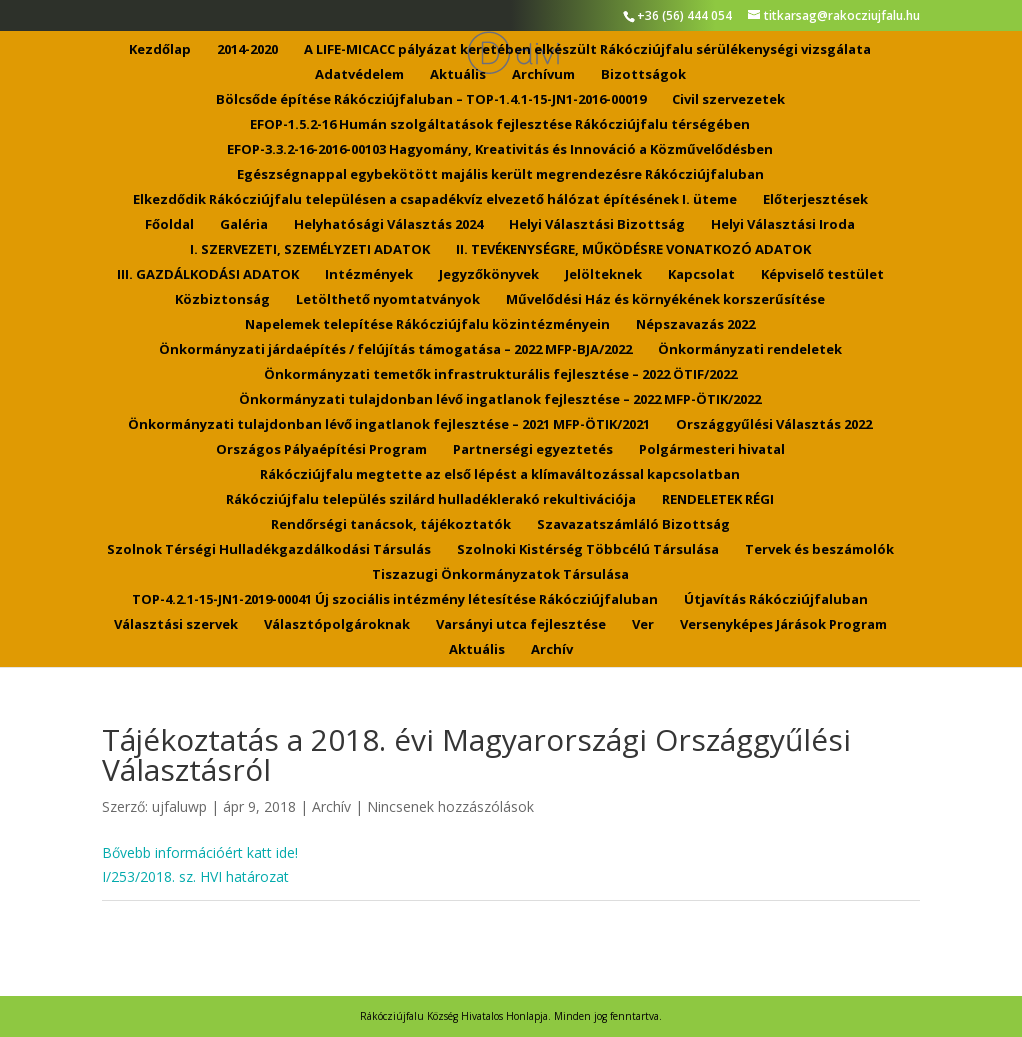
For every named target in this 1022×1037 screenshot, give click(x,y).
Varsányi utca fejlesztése (521, 625)
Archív (552, 650)
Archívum (543, 75)
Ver (643, 625)
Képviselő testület (822, 275)
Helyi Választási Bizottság (597, 225)
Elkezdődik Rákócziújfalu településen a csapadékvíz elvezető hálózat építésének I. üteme (435, 200)
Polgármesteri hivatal (712, 450)
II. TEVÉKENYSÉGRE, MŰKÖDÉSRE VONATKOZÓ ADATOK (633, 250)
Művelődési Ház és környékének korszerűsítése (665, 300)
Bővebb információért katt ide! (200, 852)
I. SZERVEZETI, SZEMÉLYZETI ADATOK (310, 250)
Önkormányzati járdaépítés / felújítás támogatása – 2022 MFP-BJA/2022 (395, 350)
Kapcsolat (701, 275)
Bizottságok (643, 75)
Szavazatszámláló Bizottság (633, 525)
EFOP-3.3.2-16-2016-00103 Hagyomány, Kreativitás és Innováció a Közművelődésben (500, 150)
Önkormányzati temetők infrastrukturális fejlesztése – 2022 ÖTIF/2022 (500, 375)
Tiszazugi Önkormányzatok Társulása (500, 575)
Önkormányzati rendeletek (750, 350)
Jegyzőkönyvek (489, 275)
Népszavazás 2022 (695, 325)
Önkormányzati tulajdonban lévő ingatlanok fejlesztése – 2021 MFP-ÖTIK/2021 (389, 425)
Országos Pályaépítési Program (321, 450)
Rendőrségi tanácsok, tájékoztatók (391, 525)
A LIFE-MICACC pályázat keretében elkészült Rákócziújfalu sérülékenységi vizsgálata (587, 50)
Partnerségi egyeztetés (533, 450)
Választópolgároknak (337, 625)
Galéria (244, 225)
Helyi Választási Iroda (783, 225)
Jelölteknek (603, 275)
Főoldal (169, 225)
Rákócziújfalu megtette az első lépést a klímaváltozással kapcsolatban (500, 475)
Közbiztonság (222, 300)
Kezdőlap (160, 50)
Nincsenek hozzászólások (450, 806)
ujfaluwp (179, 806)
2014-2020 (247, 50)
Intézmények (369, 275)
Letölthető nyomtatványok (388, 300)
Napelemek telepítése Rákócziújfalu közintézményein (427, 325)
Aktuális (458, 75)
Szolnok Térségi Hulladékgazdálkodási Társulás (269, 550)
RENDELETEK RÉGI (718, 500)
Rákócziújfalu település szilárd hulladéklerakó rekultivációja (431, 500)
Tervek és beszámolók (819, 550)
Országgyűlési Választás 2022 (774, 425)
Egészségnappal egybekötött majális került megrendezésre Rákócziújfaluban (500, 175)
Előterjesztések (815, 200)
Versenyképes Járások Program (783, 625)
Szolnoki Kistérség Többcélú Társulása (588, 550)
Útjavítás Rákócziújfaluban (776, 600)
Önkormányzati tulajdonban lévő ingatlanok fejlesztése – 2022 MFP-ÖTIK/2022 (500, 400)
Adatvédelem (359, 75)
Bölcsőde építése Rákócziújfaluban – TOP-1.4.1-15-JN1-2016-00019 (431, 100)
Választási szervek (176, 625)
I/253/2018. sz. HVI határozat (195, 876)
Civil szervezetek (728, 100)
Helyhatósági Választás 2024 (388, 225)
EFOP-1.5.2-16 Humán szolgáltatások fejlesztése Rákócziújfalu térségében (500, 125)
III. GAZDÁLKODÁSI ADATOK (208, 275)
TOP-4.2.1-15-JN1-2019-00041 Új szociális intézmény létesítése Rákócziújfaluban (395, 600)
